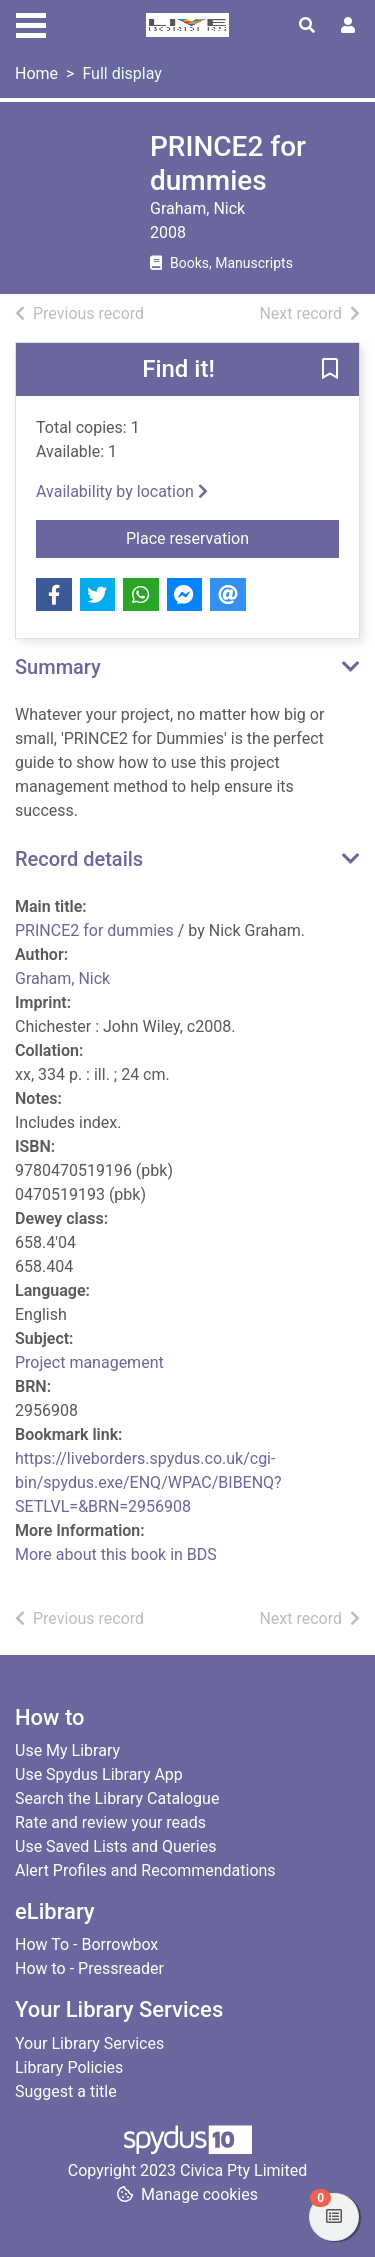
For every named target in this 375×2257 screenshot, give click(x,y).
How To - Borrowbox (86, 1944)
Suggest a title (66, 2091)
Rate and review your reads (110, 1822)
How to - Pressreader (89, 1968)
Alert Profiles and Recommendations (145, 1870)
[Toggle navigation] (31, 23)
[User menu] (348, 26)
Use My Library (67, 1750)
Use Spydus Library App (99, 1774)
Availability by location (122, 491)
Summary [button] (58, 667)
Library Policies (69, 2067)
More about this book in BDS (116, 1554)
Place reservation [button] (232, 537)
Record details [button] (79, 859)
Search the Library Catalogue (117, 1798)
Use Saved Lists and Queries (115, 1846)
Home (36, 73)
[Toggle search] (307, 26)
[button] (330, 371)
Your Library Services (89, 2043)
